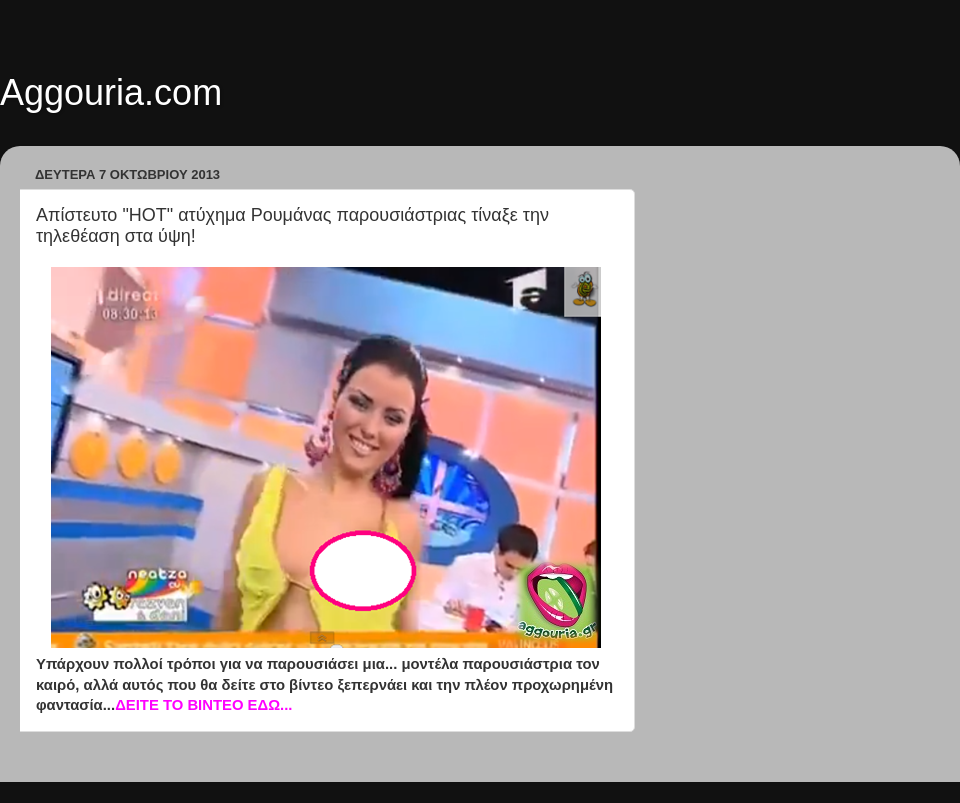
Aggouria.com (111, 92)
